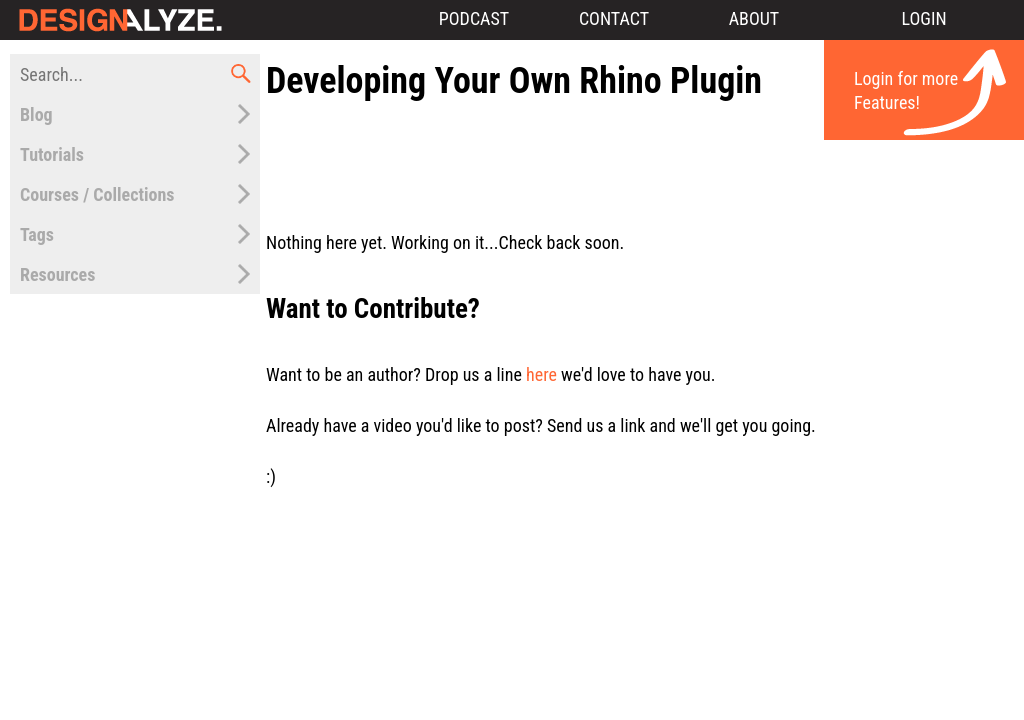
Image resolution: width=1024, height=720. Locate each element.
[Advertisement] (640, 153)
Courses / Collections (97, 194)
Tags (37, 234)
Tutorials (52, 154)
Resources (57, 274)
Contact (614, 18)
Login (923, 18)
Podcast (474, 18)
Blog (36, 114)
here (541, 374)
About (754, 18)
